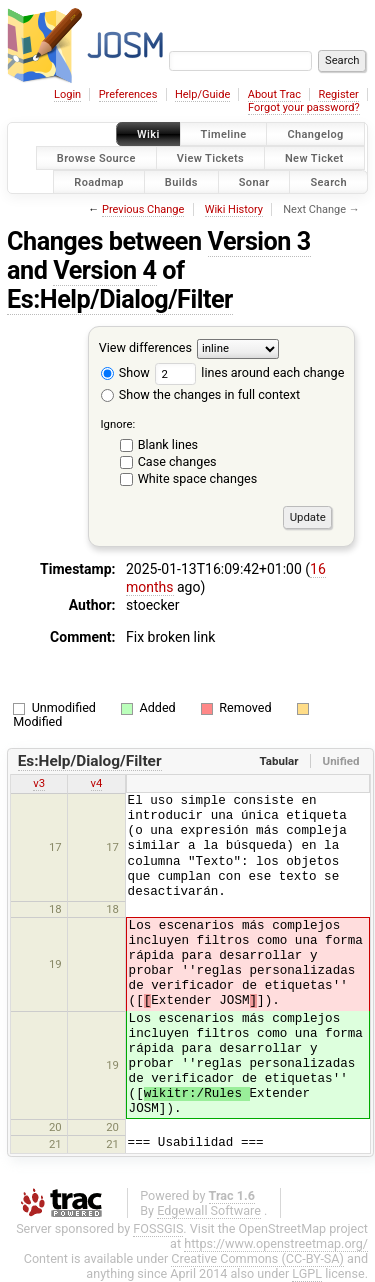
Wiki (148, 134)
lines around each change (249, 372)
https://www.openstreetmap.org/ (276, 1243)
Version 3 (259, 241)
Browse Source (96, 157)
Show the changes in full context (200, 394)
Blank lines (168, 444)
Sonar (254, 181)
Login (67, 94)
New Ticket (314, 157)
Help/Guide (202, 94)
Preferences (128, 94)
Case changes (177, 461)
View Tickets (210, 157)
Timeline (224, 134)
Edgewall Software (209, 1210)
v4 (97, 783)
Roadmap (99, 181)
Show (125, 372)
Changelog (315, 134)
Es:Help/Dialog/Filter (120, 299)
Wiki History (234, 209)
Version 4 (104, 270)
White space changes (198, 478)
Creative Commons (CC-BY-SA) (257, 1258)
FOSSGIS (158, 1228)
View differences (145, 348)
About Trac (274, 94)
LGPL (307, 1273)
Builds (181, 181)
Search (328, 181)
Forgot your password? (304, 107)
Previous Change (143, 209)
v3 (39, 783)
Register (338, 94)
